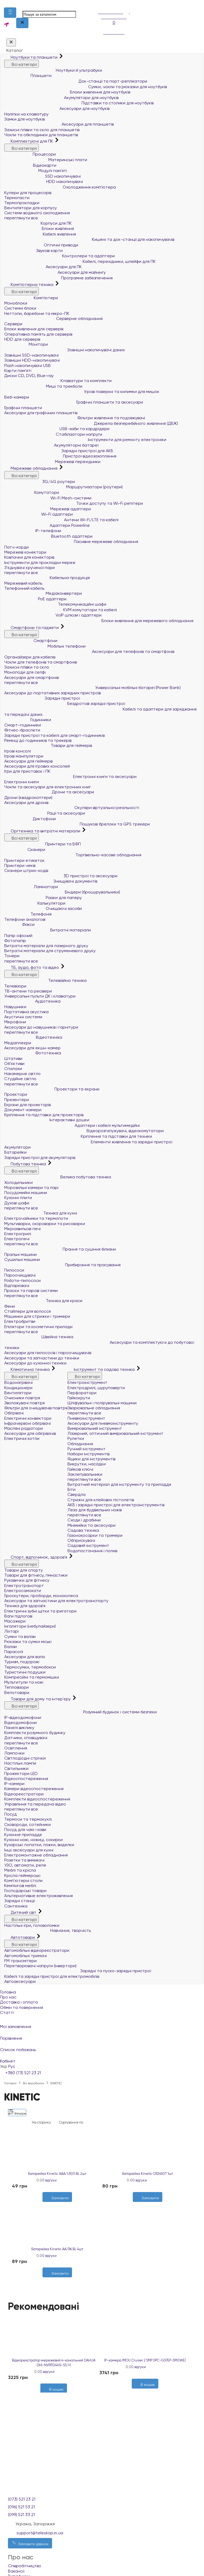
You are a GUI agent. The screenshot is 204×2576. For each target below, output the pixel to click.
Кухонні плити (18, 1197)
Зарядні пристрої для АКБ (58, 450)
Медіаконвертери (43, 593)
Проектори (15, 1094)
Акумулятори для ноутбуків (61, 97)
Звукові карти (33, 250)
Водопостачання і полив (92, 1550)
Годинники (27, 719)
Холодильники (18, 1182)
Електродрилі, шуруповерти (96, 1387)
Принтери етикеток (24, 860)
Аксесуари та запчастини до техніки (41, 1357)
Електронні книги (21, 781)
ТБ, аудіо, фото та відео (32, 967)
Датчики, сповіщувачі (25, 1737)
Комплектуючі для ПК (29, 141)
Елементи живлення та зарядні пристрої (88, 1141)
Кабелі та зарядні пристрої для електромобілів (51, 1976)
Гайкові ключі (80, 1469)
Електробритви (19, 1321)
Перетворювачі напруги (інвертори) (40, 1965)
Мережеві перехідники (52, 461)
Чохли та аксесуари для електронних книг (47, 786)
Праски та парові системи (31, 1290)
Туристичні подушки (24, 1672)
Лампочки (14, 1753)
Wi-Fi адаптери (38, 514)
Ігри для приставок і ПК (27, 771)
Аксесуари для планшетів (59, 124)
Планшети (28, 75)
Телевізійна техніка (45, 980)
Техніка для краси (43, 1300)
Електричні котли (21, 1438)
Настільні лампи (20, 1763)
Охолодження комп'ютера (60, 187)
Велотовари (16, 1692)
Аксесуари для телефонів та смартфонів (89, 651)
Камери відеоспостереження (33, 1788)
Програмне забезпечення (58, 277)
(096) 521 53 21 (21, 2506)
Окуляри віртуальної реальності (71, 807)
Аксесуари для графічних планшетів (40, 412)
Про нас (8, 1997)
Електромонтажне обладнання (36, 1855)
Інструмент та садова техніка (101, 1369)
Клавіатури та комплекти (58, 380)
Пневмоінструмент (86, 1418)
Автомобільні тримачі (25, 1955)
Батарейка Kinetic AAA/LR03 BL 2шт (57, 2174)
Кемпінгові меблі (20, 1885)
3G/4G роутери (39, 481)
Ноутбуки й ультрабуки (53, 70)
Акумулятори (17, 1147)
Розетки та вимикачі (24, 1860)
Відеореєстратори (24, 1793)
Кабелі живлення (40, 234)
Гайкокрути (78, 1397)
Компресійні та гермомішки (31, 1677)
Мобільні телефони (45, 646)
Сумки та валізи (20, 1636)
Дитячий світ (20, 1912)
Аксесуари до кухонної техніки (35, 1363)
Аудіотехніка (32, 1001)
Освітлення (15, 1748)
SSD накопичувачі (42, 176)
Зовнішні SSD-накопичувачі (31, 355)
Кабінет (102, 2058)
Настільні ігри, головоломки (31, 1925)
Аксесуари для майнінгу (55, 272)
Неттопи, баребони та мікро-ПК (36, 313)
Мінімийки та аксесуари (91, 1525)
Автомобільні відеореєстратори (36, 1950)
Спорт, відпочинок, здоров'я (36, 1557)
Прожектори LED (21, 1773)
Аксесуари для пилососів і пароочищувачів (47, 1352)
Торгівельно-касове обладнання (72, 854)
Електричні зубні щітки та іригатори (40, 1611)
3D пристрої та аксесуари (60, 875)
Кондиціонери (18, 1387)
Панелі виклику (19, 1727)
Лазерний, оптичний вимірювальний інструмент (115, 1433)
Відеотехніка (33, 1037)
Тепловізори (16, 1687)
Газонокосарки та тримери (94, 1535)
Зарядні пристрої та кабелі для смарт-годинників (54, 735)
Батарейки (15, 1152)
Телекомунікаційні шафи (55, 604)
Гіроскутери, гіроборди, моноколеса (41, 1595)
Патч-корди (16, 547)
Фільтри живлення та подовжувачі (74, 417)
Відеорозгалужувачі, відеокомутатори (84, 1130)
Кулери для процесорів (27, 192)
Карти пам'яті (17, 370)
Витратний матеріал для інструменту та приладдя (119, 1484)
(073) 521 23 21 (21, 2499)
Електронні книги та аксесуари (70, 776)
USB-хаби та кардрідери (56, 428)
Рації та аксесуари (44, 813)
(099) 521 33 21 (21, 2514)
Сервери (13, 323)
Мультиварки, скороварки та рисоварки (44, 1223)
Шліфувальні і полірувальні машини (102, 1402)
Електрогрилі (17, 1233)
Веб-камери (16, 397)
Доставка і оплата (19, 2002)
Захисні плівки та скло (26, 667)
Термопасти (16, 197)
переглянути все (21, 217)
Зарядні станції (19, 1900)
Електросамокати (22, 1590)
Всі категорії (21, 64)
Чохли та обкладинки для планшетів (41, 134)
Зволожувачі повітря (24, 1402)
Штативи (13, 1058)
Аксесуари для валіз (24, 1656)
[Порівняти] (150, 2204)
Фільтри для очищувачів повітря (35, 1407)
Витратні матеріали (47, 929)
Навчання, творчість (47, 1930)
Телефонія (28, 914)
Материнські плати (45, 159)
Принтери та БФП (42, 843)
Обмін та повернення (21, 2007)
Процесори (30, 154)
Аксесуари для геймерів (28, 761)
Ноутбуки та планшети (31, 57)
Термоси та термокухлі (28, 1819)
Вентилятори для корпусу (30, 207)
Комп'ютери (31, 297)
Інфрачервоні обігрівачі (27, 1423)
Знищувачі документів (50, 881)
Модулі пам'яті (35, 170)
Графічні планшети (23, 407)
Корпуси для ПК (38, 223)
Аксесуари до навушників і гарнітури (41, 1027)
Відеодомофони (20, 1722)
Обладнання (80, 1443)
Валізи (10, 1646)
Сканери (24, 849)
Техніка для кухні (40, 1213)
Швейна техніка (38, 1336)
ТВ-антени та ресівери (28, 991)
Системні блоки (20, 308)
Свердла (76, 1494)
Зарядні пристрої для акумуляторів (39, 1157)
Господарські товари (25, 1890)
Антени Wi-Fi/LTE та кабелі (61, 519)
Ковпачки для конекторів (29, 557)
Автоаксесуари (20, 1981)
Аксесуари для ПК (43, 266)
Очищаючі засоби (43, 908)
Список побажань (102, 2046)
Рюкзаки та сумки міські (28, 1641)
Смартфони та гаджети (32, 627)
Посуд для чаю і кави (25, 1829)
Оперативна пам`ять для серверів (38, 334)
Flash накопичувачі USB (27, 365)
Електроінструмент (87, 1382)
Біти (71, 1489)
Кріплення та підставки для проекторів (43, 1114)
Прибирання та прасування (62, 1264)
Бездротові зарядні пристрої (64, 703)
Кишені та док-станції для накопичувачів (89, 239)
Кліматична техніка (27, 1369)
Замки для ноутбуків (24, 119)
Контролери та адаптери (59, 255)
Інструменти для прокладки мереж (39, 562)
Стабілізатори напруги (53, 434)
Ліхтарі (11, 1631)
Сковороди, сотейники (27, 1824)
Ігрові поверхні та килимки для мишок (81, 391)
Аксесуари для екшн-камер (32, 1047)
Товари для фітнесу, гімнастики (35, 1575)
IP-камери (14, 1783)
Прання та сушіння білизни (60, 1249)
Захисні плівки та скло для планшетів (41, 129)
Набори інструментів (88, 1453)
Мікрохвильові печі (22, 1228)
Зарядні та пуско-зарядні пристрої (77, 1970)
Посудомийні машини (25, 1192)
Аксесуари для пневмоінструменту (102, 1423)
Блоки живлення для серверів (33, 328)
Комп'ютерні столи (23, 1880)
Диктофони (30, 818)
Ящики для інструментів (91, 1458)
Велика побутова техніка (57, 1176)
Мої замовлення (102, 2023)
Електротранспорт (24, 1585)
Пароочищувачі (20, 1275)
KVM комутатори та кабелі (60, 609)
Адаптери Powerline (47, 525)
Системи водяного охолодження (37, 212)
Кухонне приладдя (23, 1834)
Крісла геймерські (22, 1875)
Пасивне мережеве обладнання (71, 541)
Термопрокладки (21, 202)
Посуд (10, 1814)
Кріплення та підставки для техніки (78, 1136)
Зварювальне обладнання (93, 1407)
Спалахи (13, 1068)
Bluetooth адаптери (48, 536)
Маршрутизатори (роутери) (63, 486)
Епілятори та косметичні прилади (38, 1326)
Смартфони (30, 640)
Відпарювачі (16, 1285)
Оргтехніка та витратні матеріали (42, 830)
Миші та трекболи (43, 386)
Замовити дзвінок (30, 2543)
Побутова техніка (25, 1163)
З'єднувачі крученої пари (29, 567)
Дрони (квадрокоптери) (28, 797)
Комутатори (31, 492)
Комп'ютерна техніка (29, 284)
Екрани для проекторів (27, 1104)
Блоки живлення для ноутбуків (67, 92)
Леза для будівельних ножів (94, 1509)
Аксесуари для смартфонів (31, 677)
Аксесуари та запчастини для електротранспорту (56, 1600)
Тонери (11, 955)
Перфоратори (81, 1392)
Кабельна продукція (47, 577)
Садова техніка (83, 1530)
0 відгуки (49, 2180)
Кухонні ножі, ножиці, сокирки (33, 1839)
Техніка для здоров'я (24, 1605)
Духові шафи (16, 1202)
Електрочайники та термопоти (36, 1218)
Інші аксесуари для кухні (28, 1849)
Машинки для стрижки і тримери (37, 1316)
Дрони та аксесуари (49, 791)
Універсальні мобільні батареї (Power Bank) (92, 687)
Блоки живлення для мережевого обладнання (98, 620)
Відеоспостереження (26, 1778)
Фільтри (17, 2112)
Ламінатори (31, 886)
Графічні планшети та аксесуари (73, 402)
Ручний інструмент (86, 1448)
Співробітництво (24, 2565)
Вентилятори (17, 1392)
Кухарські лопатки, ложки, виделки (39, 1844)
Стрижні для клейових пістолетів (100, 1499)
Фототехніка (32, 1052)
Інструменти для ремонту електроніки (85, 439)
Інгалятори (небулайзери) (30, 1626)
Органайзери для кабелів (29, 657)
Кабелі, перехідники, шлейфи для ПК (80, 261)
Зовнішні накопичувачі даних (64, 349)
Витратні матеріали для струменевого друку (50, 950)
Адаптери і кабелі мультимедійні (72, 1125)
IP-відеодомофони (22, 1717)
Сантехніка (15, 1906)
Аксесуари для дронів (26, 802)
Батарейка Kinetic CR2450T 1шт (147, 2174)
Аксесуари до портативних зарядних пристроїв (52, 692)
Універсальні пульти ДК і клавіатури (39, 996)
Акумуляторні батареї (51, 445)
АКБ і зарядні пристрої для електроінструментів (115, 1504)
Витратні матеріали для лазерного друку (46, 945)
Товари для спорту (23, 1570)
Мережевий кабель (23, 583)
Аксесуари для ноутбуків (56, 108)
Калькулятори (34, 903)
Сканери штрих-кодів (26, 870)
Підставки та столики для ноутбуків (79, 102)
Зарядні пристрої (42, 698)
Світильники (16, 1768)
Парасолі (13, 1651)
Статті (7, 2012)
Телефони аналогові (24, 919)
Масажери (15, 1621)
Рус (11, 2066)
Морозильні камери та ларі (31, 1187)
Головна (8, 1992)
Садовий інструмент (88, 1545)
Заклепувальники (84, 1474)
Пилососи (14, 1270)
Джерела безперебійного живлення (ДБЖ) (91, 423)
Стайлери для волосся (27, 1311)
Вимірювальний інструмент (94, 1428)
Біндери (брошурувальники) (62, 892)
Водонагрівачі (18, 1382)
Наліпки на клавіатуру (26, 114)
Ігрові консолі (17, 751)
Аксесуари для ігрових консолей (37, 766)
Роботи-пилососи (22, 1280)
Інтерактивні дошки (46, 1119)
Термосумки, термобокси (30, 1667)
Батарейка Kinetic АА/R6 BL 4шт (57, 2249)
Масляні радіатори (23, 1428)
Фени (9, 1306)
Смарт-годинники (22, 725)
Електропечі (16, 1238)
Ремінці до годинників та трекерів (37, 740)
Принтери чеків (19, 865)
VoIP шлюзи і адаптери (52, 615)
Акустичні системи (23, 1016)
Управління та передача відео (35, 1804)
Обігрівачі (14, 1412)
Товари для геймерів (48, 745)
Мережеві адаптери (47, 508)
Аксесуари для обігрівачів (30, 1433)
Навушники (15, 1006)
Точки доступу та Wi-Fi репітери (73, 503)
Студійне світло (20, 1078)
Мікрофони (15, 1021)
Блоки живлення (39, 228)
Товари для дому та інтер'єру (38, 1698)
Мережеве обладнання (31, 468)
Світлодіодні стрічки (25, 1758)
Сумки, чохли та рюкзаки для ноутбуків (85, 86)
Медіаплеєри (17, 1042)
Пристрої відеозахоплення (60, 456)
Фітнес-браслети (22, 730)
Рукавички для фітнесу (26, 1580)
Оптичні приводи (41, 244)
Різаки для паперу (43, 897)
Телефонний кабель (24, 588)
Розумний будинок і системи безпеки (80, 1711)
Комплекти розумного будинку (34, 1732)
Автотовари (20, 1937)
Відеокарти (30, 165)
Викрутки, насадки (86, 1463)
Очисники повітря (22, 1397)
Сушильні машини (22, 1259)
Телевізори (15, 986)
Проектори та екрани (51, 1089)
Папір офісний (18, 935)
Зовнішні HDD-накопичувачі (32, 360)
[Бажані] (144, 2204)
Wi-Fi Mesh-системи (47, 497)
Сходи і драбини (84, 1519)
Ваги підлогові (18, 1616)
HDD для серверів (22, 339)
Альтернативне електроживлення (38, 1895)
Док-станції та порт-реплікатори (75, 81)
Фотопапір (15, 940)
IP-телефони (32, 530)
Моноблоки (15, 303)
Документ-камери (22, 1109)
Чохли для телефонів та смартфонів (40, 662)
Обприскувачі (81, 1540)
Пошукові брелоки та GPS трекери (77, 824)
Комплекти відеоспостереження (37, 1799)
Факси (19, 924)
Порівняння (102, 2034)
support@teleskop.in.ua (39, 2532)
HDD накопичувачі (43, 181)
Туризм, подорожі (21, 1661)
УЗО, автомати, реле (25, 1865)
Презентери (16, 1099)
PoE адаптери (35, 598)
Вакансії (16, 2571)
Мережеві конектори (25, 552)
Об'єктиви (14, 1063)
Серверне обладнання (53, 318)
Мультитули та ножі (23, 1682)
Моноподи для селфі (25, 672)
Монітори (26, 344)
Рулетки (75, 1438)
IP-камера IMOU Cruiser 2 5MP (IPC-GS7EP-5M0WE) (145, 2360)
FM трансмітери (20, 1960)
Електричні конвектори (27, 1418)
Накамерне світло (22, 1073)
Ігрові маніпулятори (23, 756)
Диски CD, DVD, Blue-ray (29, 375)
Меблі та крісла (20, 1870)
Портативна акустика (26, 1011)
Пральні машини (20, 1254)
